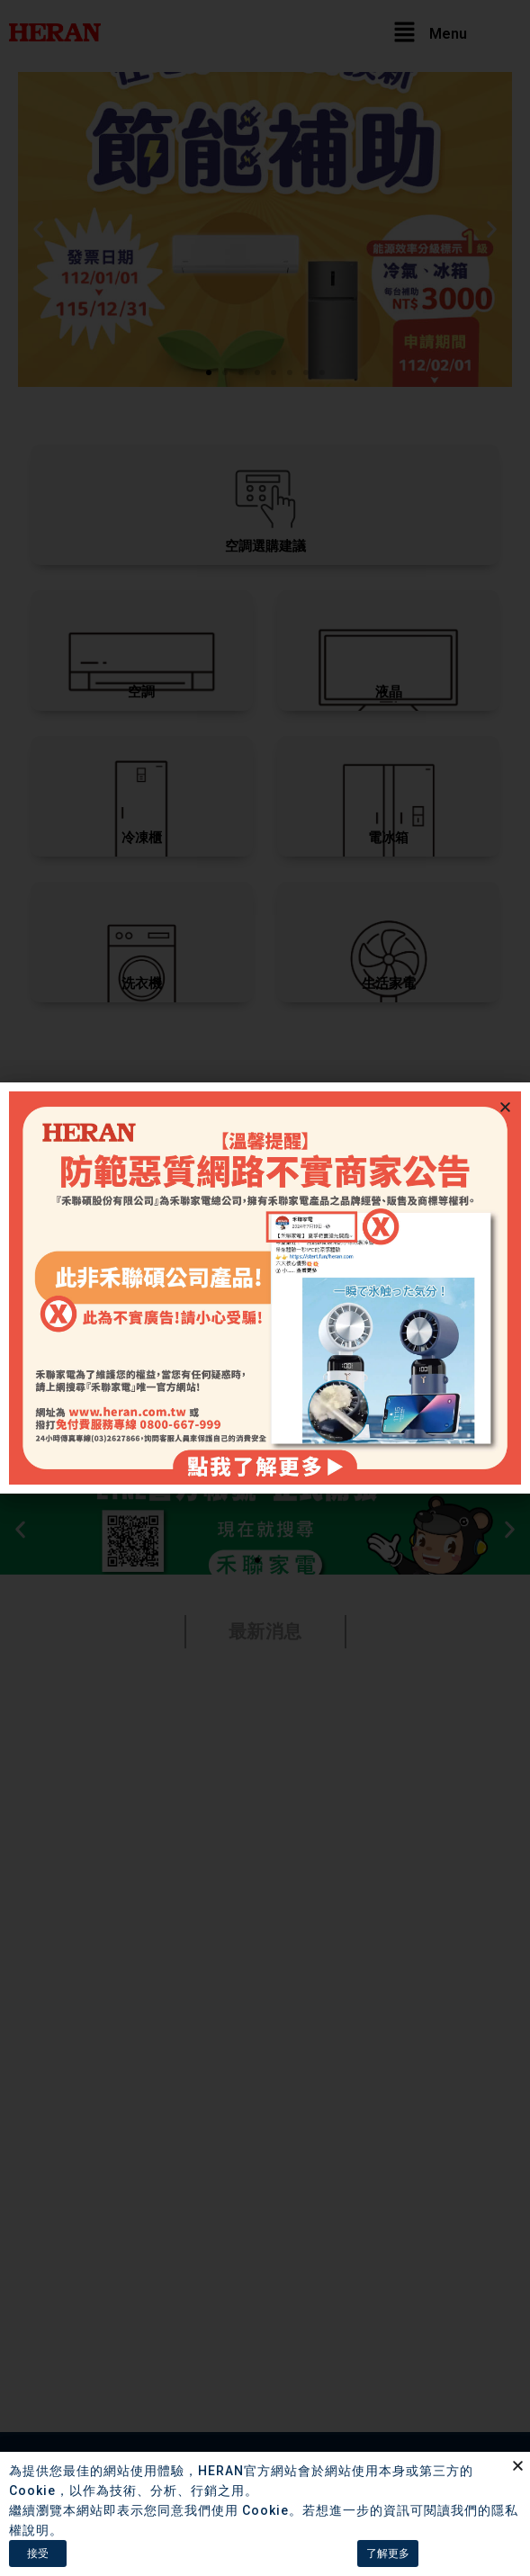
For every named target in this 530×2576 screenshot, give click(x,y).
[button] (505, 1107)
